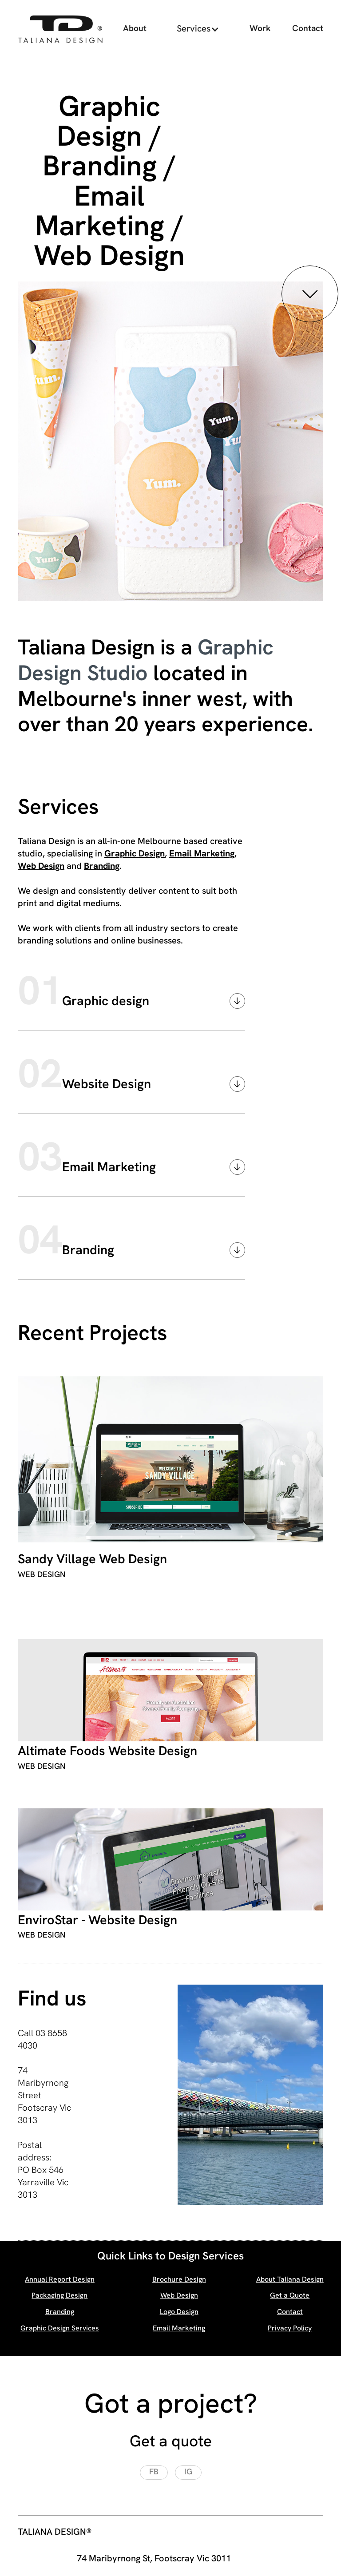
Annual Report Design (60, 2279)
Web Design (41, 866)
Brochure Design (179, 2279)
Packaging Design (59, 2295)
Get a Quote (289, 2295)
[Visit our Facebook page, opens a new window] (154, 2472)
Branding (101, 866)
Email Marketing (201, 854)
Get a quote (171, 2442)
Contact (307, 29)
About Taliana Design (290, 2279)
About (135, 29)
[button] (198, 29)
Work (260, 29)
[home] (60, 29)
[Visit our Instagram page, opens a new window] (188, 2472)
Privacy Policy (290, 2328)
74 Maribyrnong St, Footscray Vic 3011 (154, 2559)
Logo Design (179, 2312)
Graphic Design (134, 854)
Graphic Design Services (59, 2328)
